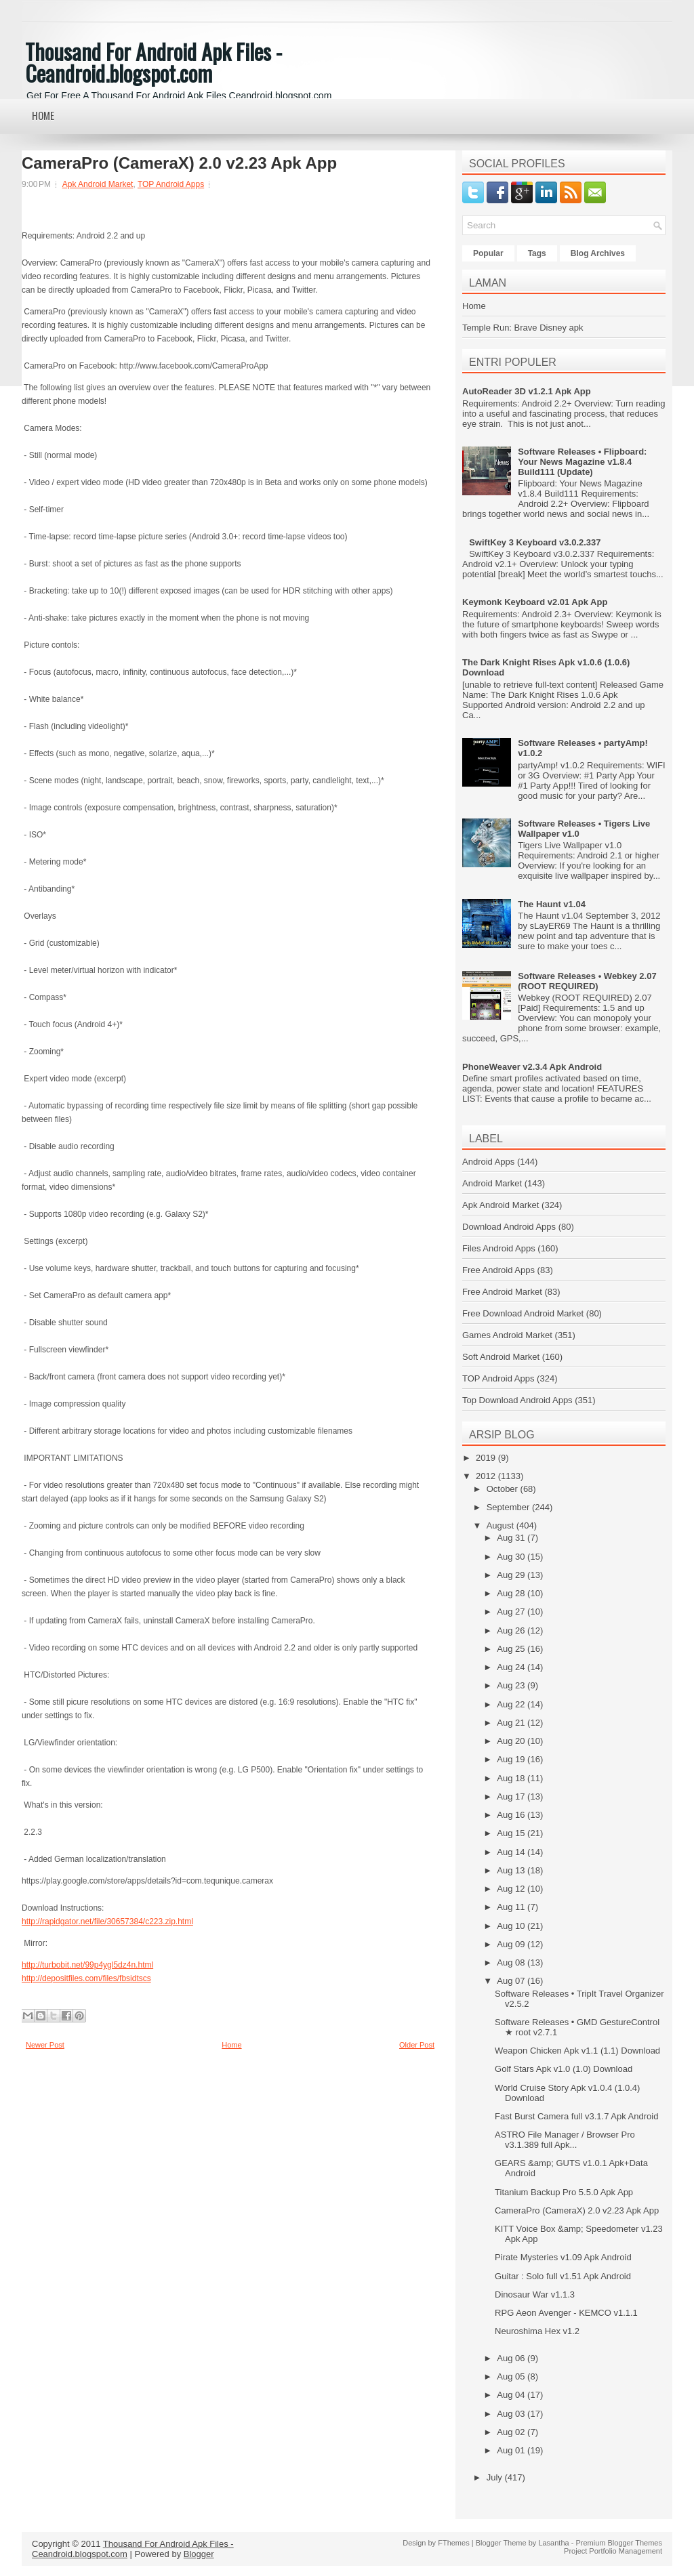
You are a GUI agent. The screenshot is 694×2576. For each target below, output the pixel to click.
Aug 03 (512, 2414)
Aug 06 (512, 2358)
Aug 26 (512, 1630)
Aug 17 (512, 1796)
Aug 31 (512, 1538)
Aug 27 (512, 1611)
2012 (487, 1476)
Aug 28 (512, 1593)
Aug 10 (512, 1926)
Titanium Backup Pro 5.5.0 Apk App (564, 2192)
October (503, 1489)
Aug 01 (512, 2450)
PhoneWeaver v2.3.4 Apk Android (532, 1067)
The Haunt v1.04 (552, 904)
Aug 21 (512, 1723)
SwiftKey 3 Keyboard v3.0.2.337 (534, 542)
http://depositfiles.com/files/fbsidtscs (86, 1978)
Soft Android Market (500, 1357)
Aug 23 (512, 1685)
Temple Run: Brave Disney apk (522, 328)
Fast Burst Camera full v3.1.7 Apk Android (576, 2116)
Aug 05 (512, 2376)
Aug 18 (512, 1778)
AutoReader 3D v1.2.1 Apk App (526, 391)
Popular (488, 253)
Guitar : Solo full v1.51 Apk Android (563, 2276)
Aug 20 (512, 1741)
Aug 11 (512, 1907)
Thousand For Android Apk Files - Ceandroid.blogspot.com (153, 62)
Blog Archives (598, 253)
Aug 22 (512, 1704)
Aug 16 (512, 1815)
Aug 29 (512, 1575)
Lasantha (553, 2543)
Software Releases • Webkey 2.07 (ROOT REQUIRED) (587, 981)
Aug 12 (512, 1889)
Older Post (416, 2045)
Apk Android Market (98, 184)
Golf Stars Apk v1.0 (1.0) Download (563, 2069)
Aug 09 (512, 1944)
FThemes (453, 2543)
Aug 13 (512, 1870)
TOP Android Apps (171, 184)
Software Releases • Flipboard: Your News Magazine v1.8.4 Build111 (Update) (582, 461)
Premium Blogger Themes (618, 2543)
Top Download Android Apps (517, 1400)
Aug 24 (512, 1667)
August (501, 1525)
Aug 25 (512, 1649)
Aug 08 (512, 1962)
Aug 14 (512, 1852)
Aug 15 (512, 1833)
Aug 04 (512, 2395)
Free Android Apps (498, 1270)
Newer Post (45, 2045)
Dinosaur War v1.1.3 (535, 2294)
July (496, 2477)
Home (43, 115)
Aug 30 (512, 1557)
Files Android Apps (498, 1248)
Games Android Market (507, 1335)
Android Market (492, 1183)
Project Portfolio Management (613, 2551)
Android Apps (488, 1162)
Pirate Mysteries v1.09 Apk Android (563, 2257)
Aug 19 (512, 1759)
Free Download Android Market (523, 1313)
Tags (537, 253)
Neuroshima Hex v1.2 (537, 2331)
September (509, 1507)
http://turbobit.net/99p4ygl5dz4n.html (87, 1965)
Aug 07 (512, 1981)
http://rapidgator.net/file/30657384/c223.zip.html (107, 1921)
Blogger (199, 2554)
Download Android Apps (509, 1227)
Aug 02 (512, 2432)
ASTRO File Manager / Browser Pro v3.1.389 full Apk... (565, 2140)
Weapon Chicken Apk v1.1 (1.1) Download (577, 2050)
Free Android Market (502, 1292)
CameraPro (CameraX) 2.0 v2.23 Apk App (179, 163)
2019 (487, 1458)
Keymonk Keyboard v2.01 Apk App (534, 602)
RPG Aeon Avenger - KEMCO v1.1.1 (566, 2313)
